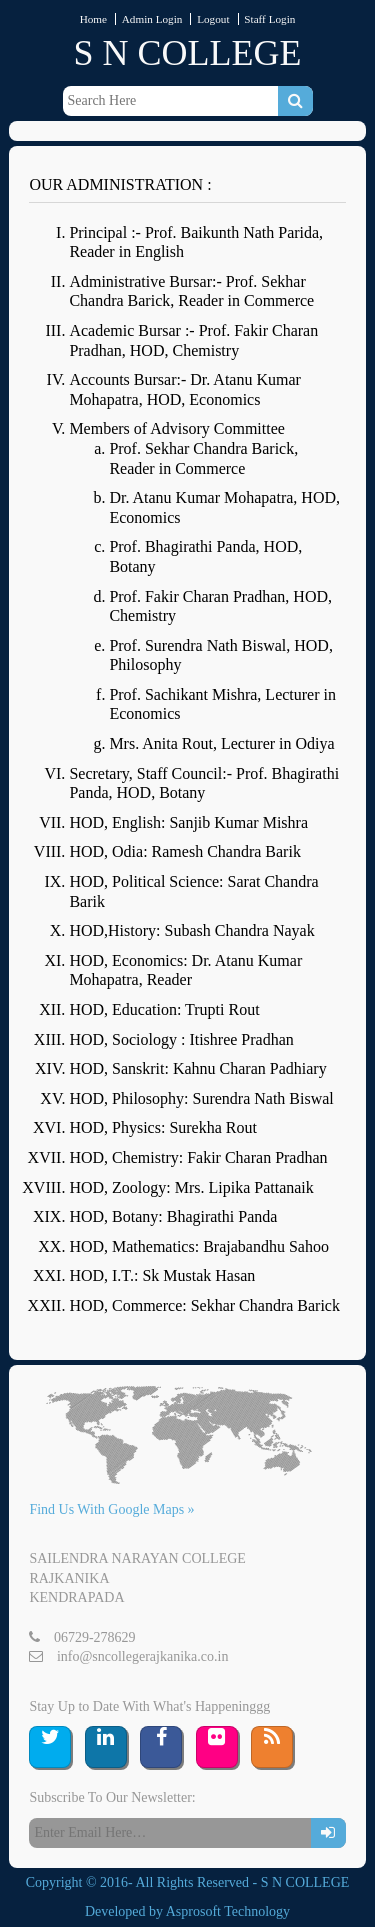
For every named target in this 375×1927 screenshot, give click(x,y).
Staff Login (269, 19)
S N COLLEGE (188, 53)
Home (93, 19)
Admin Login (152, 19)
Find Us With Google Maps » (111, 1509)
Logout (213, 19)
